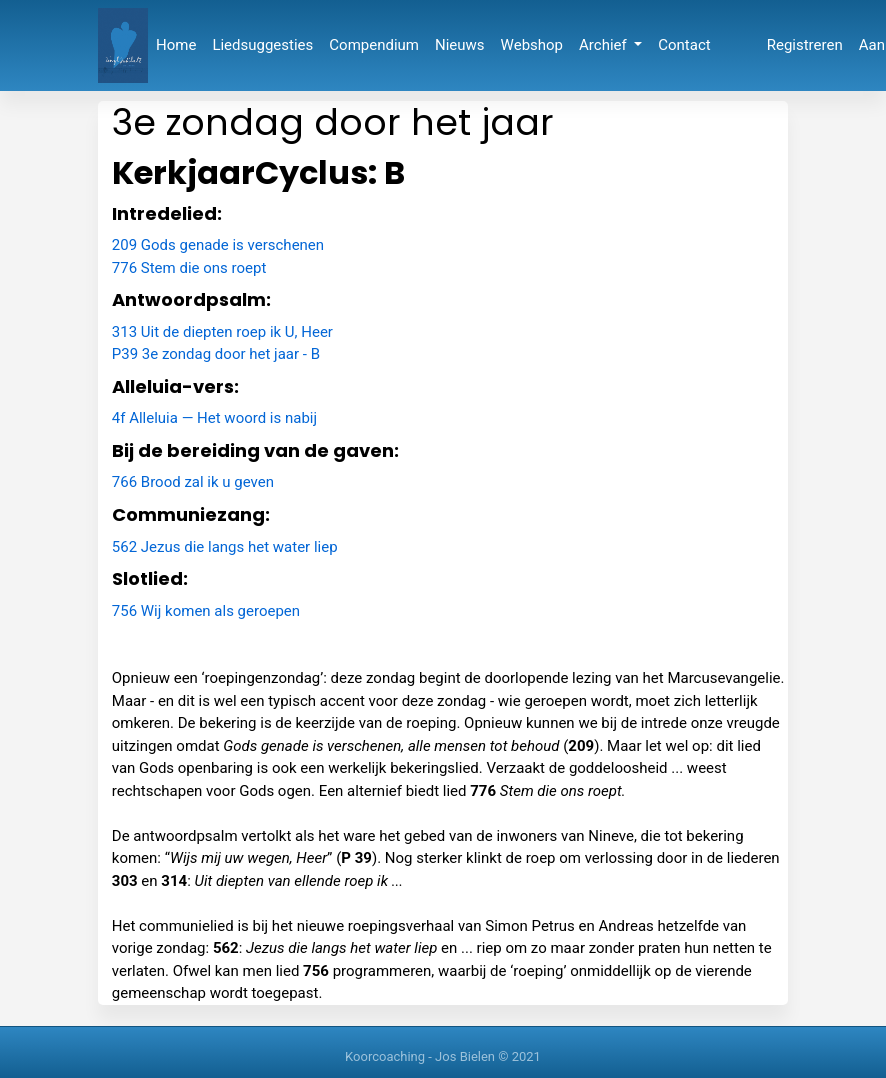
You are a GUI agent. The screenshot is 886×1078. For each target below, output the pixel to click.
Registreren (805, 45)
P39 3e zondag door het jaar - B (216, 354)
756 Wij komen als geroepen (206, 611)
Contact (684, 45)
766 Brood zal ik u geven (193, 482)
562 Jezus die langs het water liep (225, 547)
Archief (604, 45)
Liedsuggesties (262, 45)
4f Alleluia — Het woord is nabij (214, 418)
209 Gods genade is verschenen (218, 245)
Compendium (374, 45)
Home (176, 45)
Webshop (532, 45)
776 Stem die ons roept (189, 268)
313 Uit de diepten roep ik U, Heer (222, 332)
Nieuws (460, 45)
